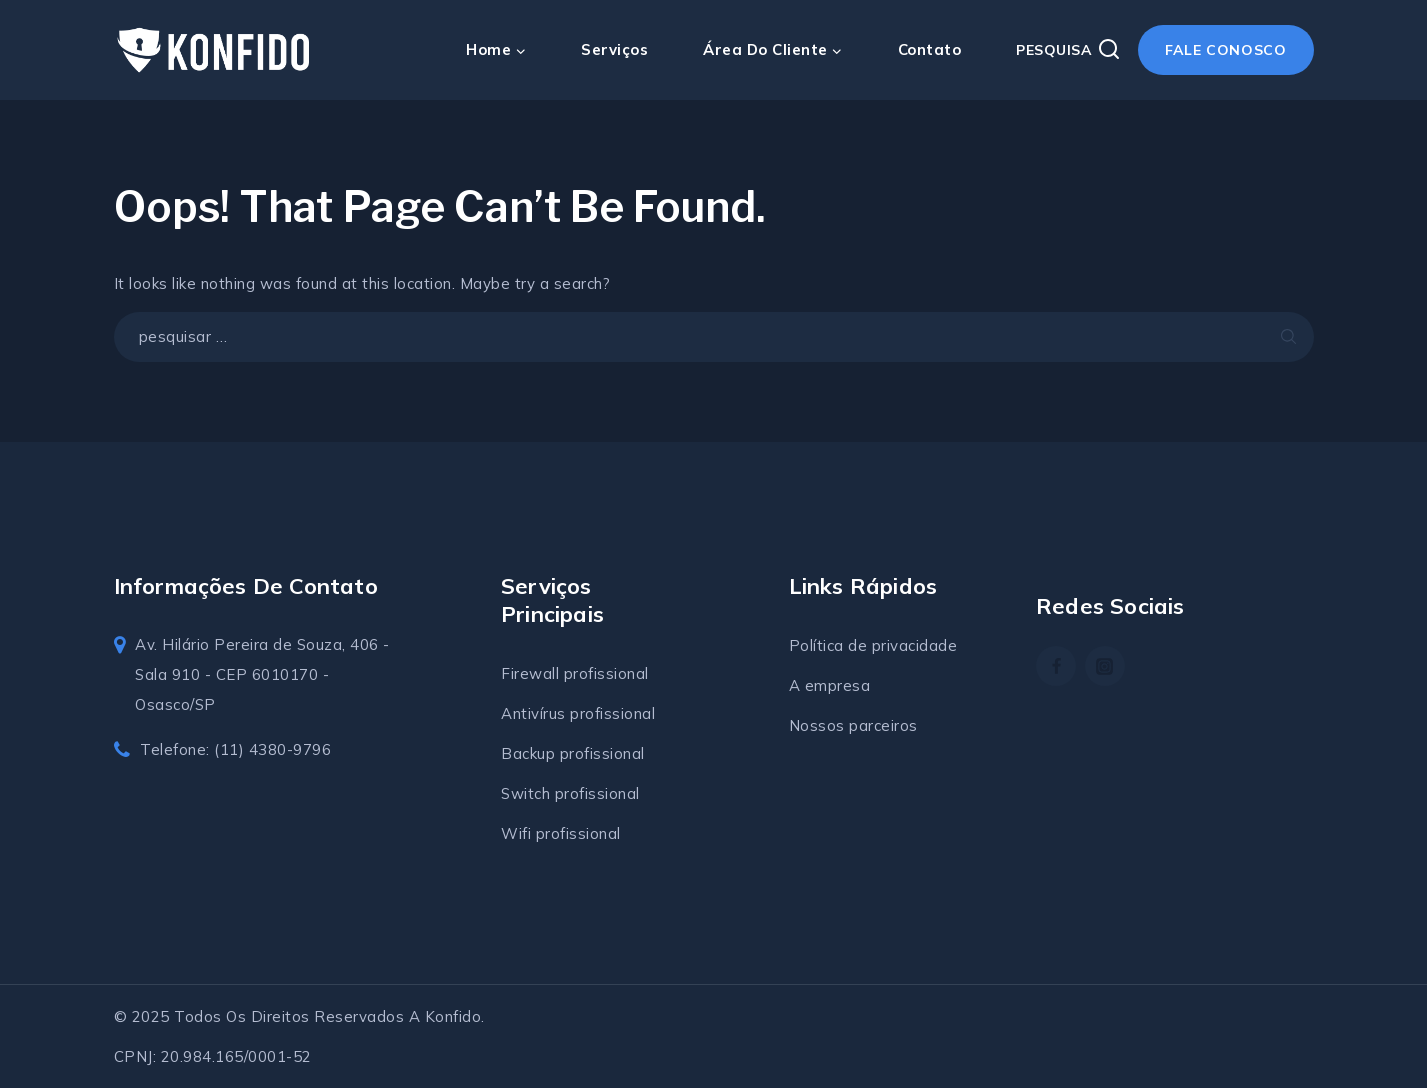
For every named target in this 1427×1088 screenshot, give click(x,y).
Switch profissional (570, 793)
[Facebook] (1056, 666)
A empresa (830, 685)
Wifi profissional (561, 833)
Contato (930, 49)
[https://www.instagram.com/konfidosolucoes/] (1105, 666)
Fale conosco (1225, 50)
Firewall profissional (575, 673)
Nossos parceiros (853, 725)
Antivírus (535, 713)
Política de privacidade (873, 645)
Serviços (614, 49)
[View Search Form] (1068, 50)
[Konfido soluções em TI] (214, 50)
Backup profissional (573, 753)
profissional (612, 713)
